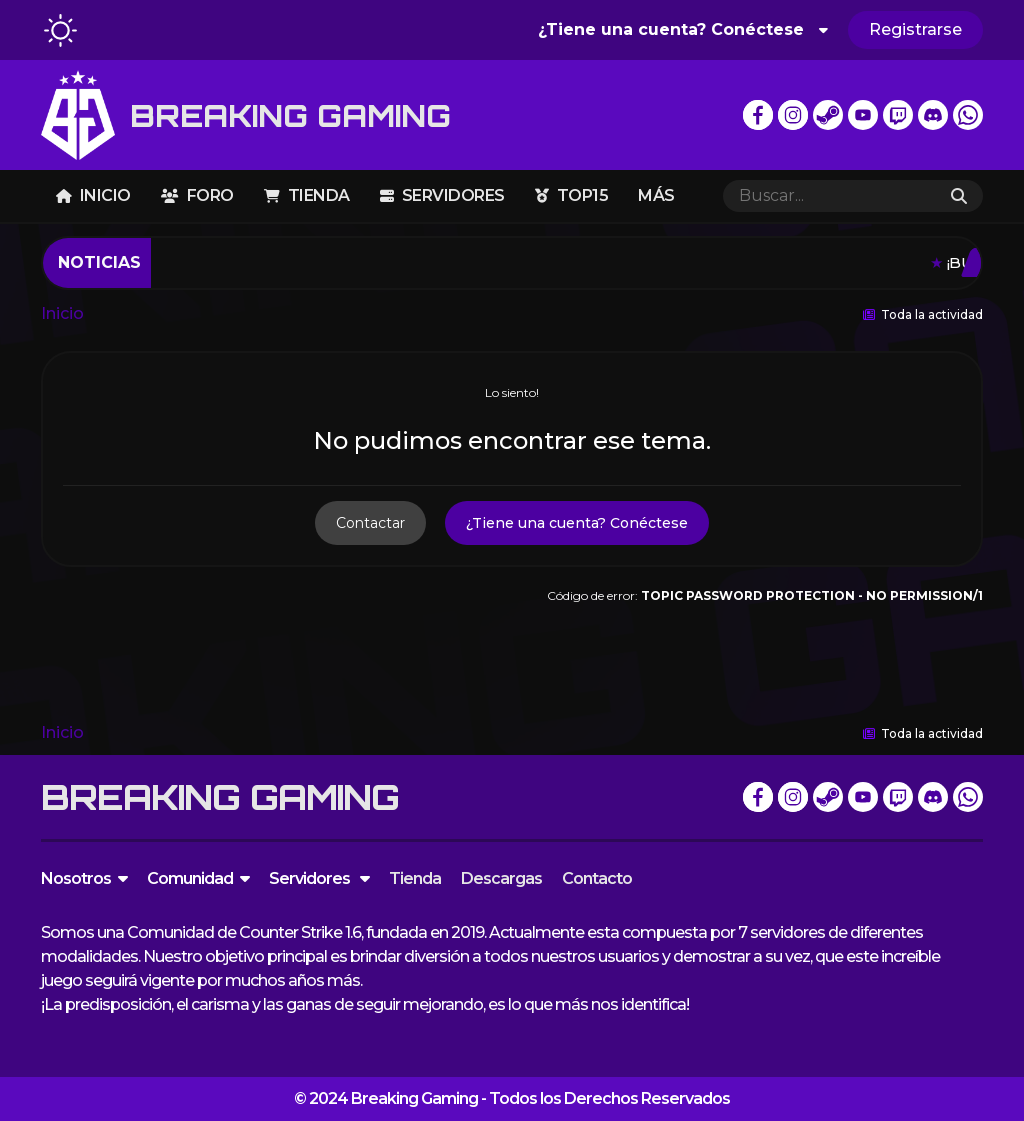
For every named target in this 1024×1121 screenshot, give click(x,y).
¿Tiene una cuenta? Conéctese (683, 29)
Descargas (501, 878)
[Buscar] (829, 196)
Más (656, 195)
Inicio (93, 195)
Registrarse (915, 29)
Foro (197, 195)
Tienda (307, 195)
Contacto (597, 878)
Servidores (442, 195)
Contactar (370, 523)
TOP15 (572, 195)
